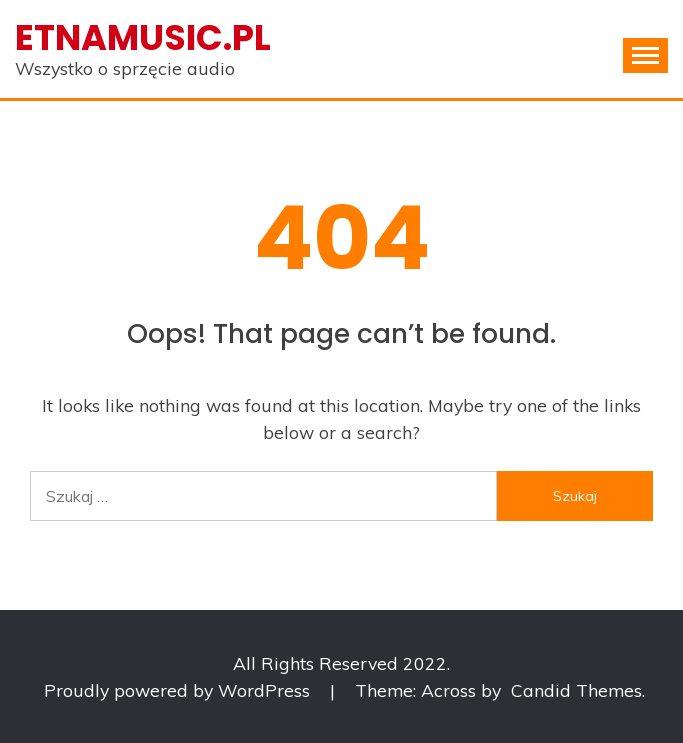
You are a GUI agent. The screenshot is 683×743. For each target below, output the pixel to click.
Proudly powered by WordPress (179, 690)
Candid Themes (576, 690)
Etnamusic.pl (143, 37)
